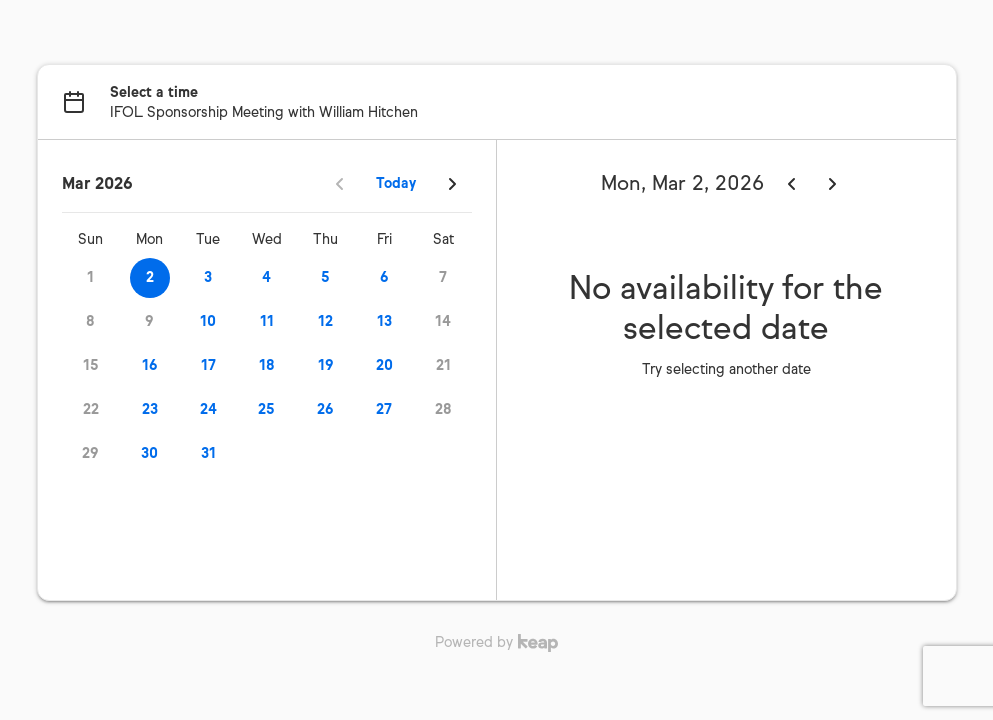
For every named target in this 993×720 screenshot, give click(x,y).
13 (384, 321)
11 (267, 321)
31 (208, 453)
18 (267, 365)
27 (384, 409)
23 (150, 409)
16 (150, 365)
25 (266, 409)
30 (149, 453)
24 (208, 409)
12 (325, 321)
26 (325, 409)
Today (396, 183)
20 (384, 365)
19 (326, 365)
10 (208, 321)
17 (208, 365)
